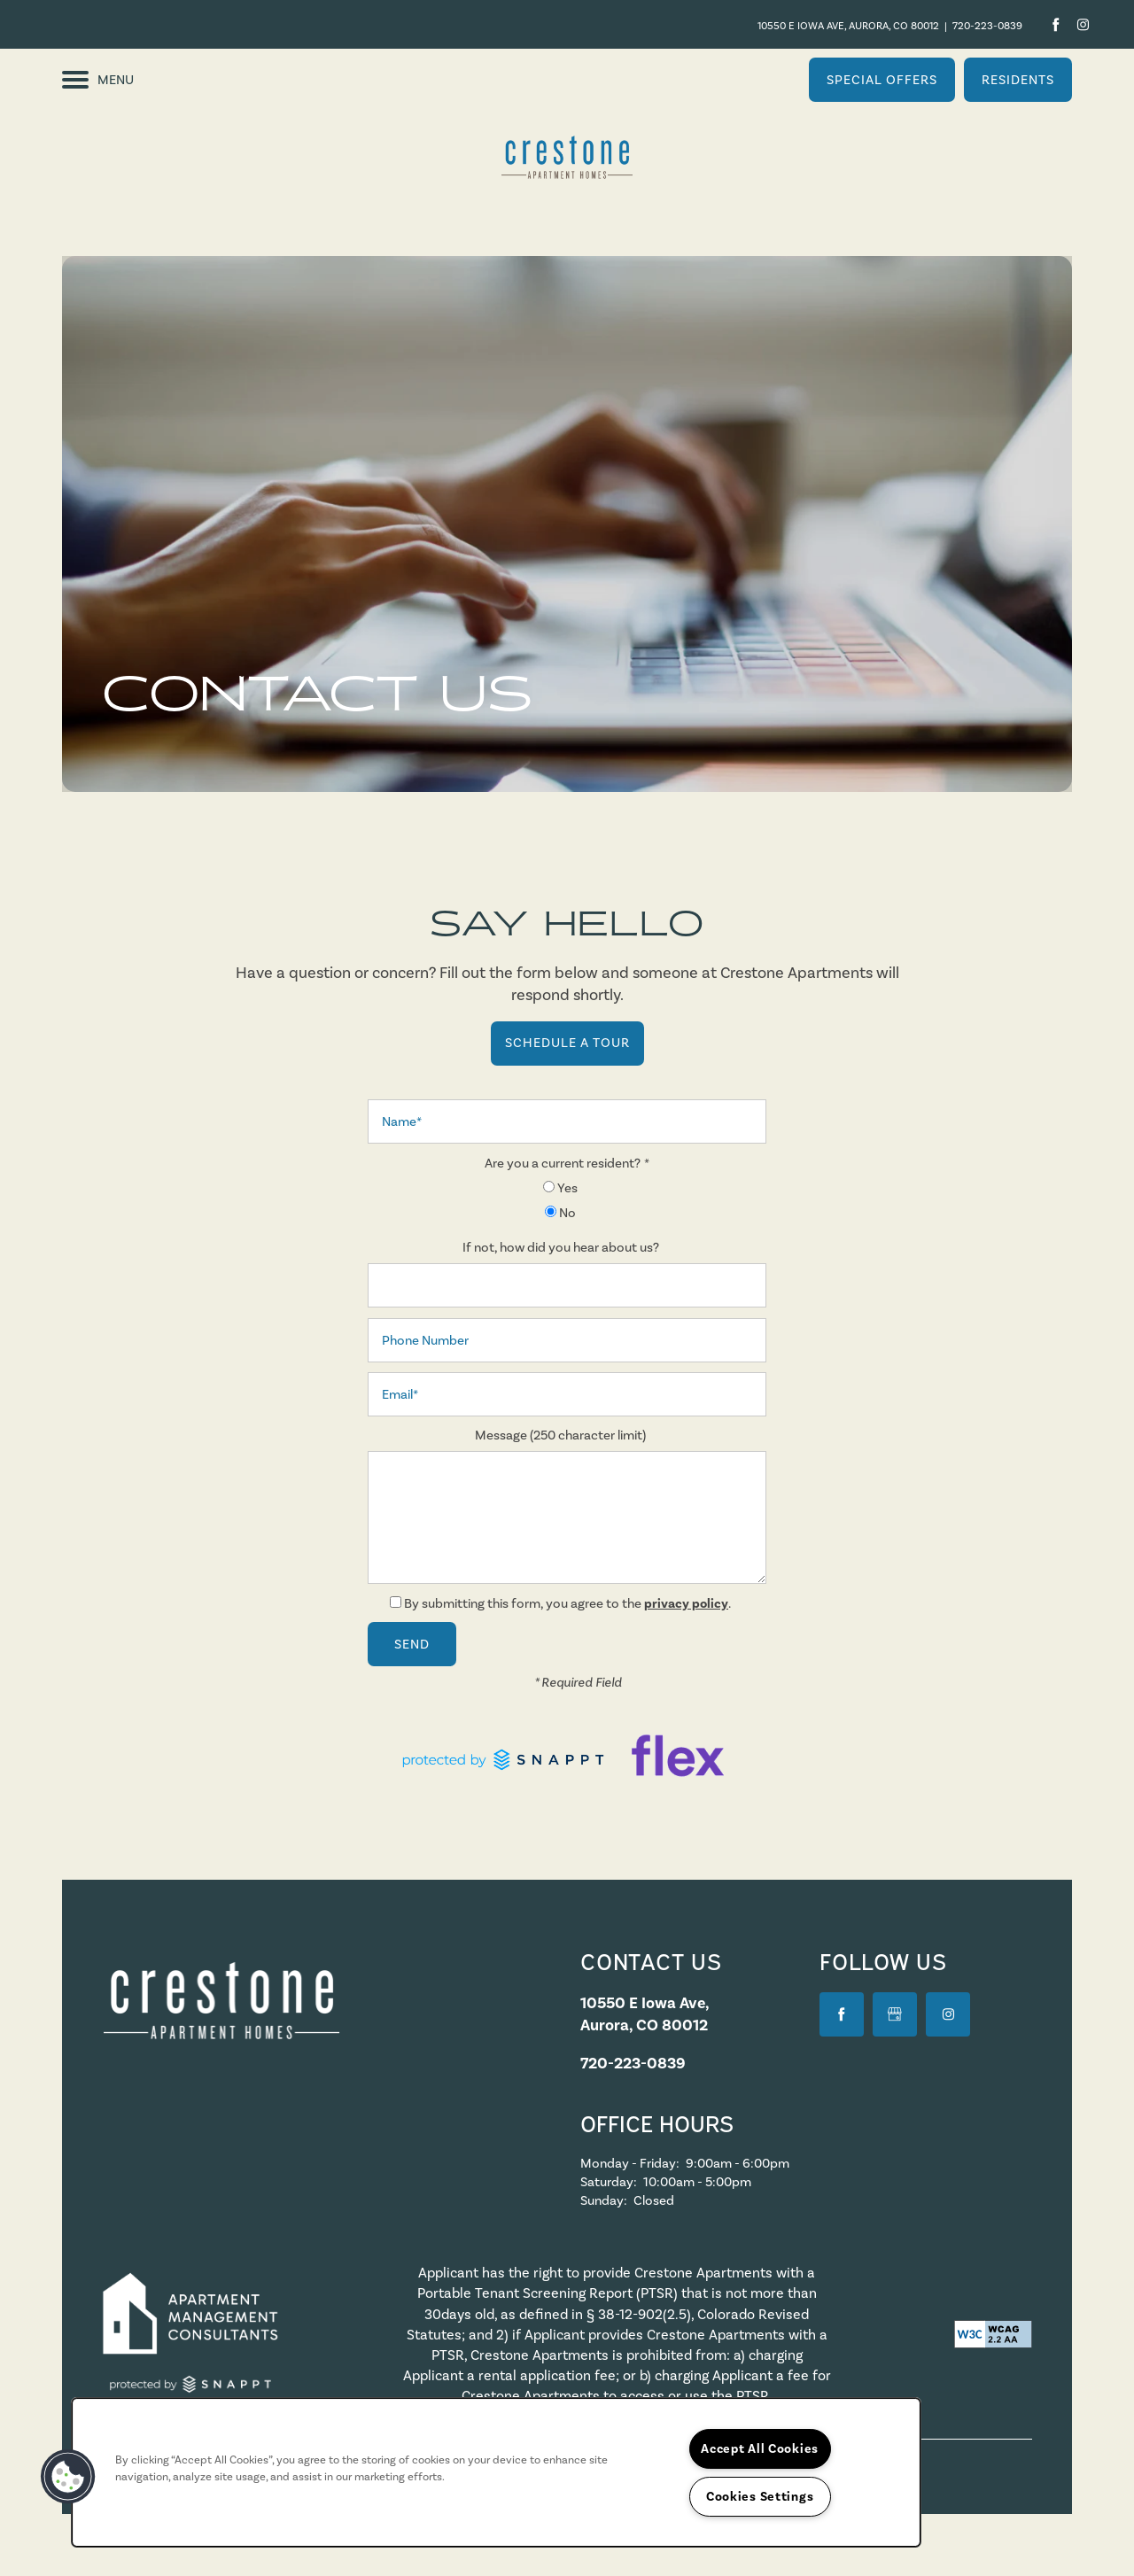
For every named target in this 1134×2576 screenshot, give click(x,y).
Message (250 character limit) (560, 1435)
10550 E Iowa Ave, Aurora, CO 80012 (848, 25)
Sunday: (603, 2200)
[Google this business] (895, 2014)
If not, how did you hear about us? (560, 1247)
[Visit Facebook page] (1055, 24)
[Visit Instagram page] (1080, 24)
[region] (496, 2472)
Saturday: (608, 2182)
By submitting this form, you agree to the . (567, 1603)
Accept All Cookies (760, 2448)
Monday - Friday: (630, 2163)
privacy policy (686, 1603)
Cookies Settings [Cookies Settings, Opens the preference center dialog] (760, 2496)
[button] (882, 80)
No (560, 1213)
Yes (560, 1188)
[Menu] (98, 80)
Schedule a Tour (567, 1043)
